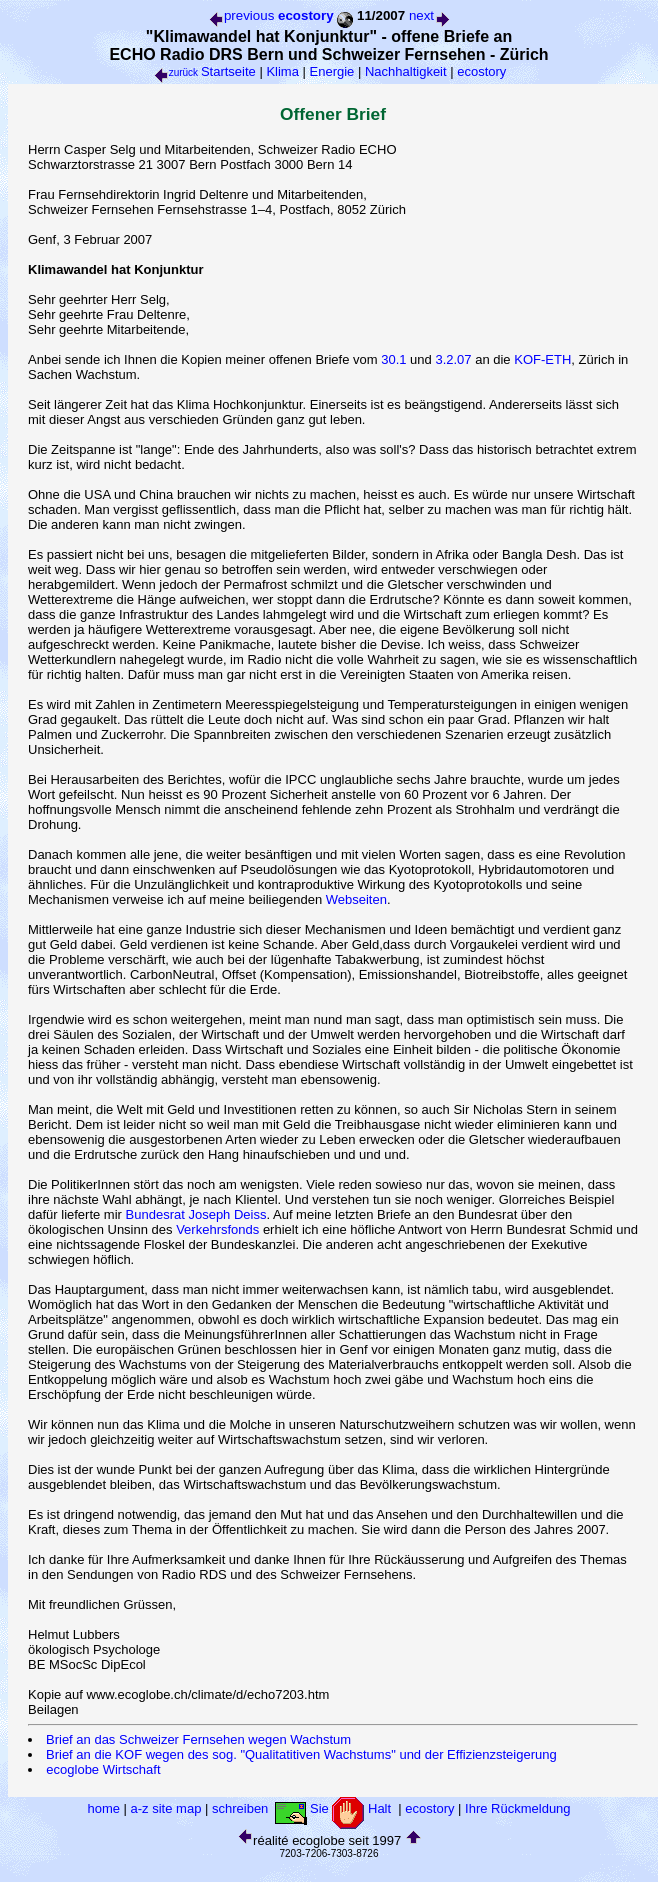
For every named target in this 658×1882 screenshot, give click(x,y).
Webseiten (356, 899)
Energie (332, 71)
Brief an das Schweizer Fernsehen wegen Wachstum (198, 1739)
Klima (282, 71)
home (103, 1808)
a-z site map (166, 1808)
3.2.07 (453, 359)
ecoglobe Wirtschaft (103, 1769)
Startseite (228, 71)
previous (240, 15)
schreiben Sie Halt (303, 1808)
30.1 (393, 359)
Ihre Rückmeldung (518, 1808)
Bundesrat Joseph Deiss (196, 1214)
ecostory (481, 71)
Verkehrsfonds (217, 1229)
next (430, 15)
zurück (175, 72)
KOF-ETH (542, 359)
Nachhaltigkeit (406, 71)
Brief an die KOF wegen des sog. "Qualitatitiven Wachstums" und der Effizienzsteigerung (301, 1754)
